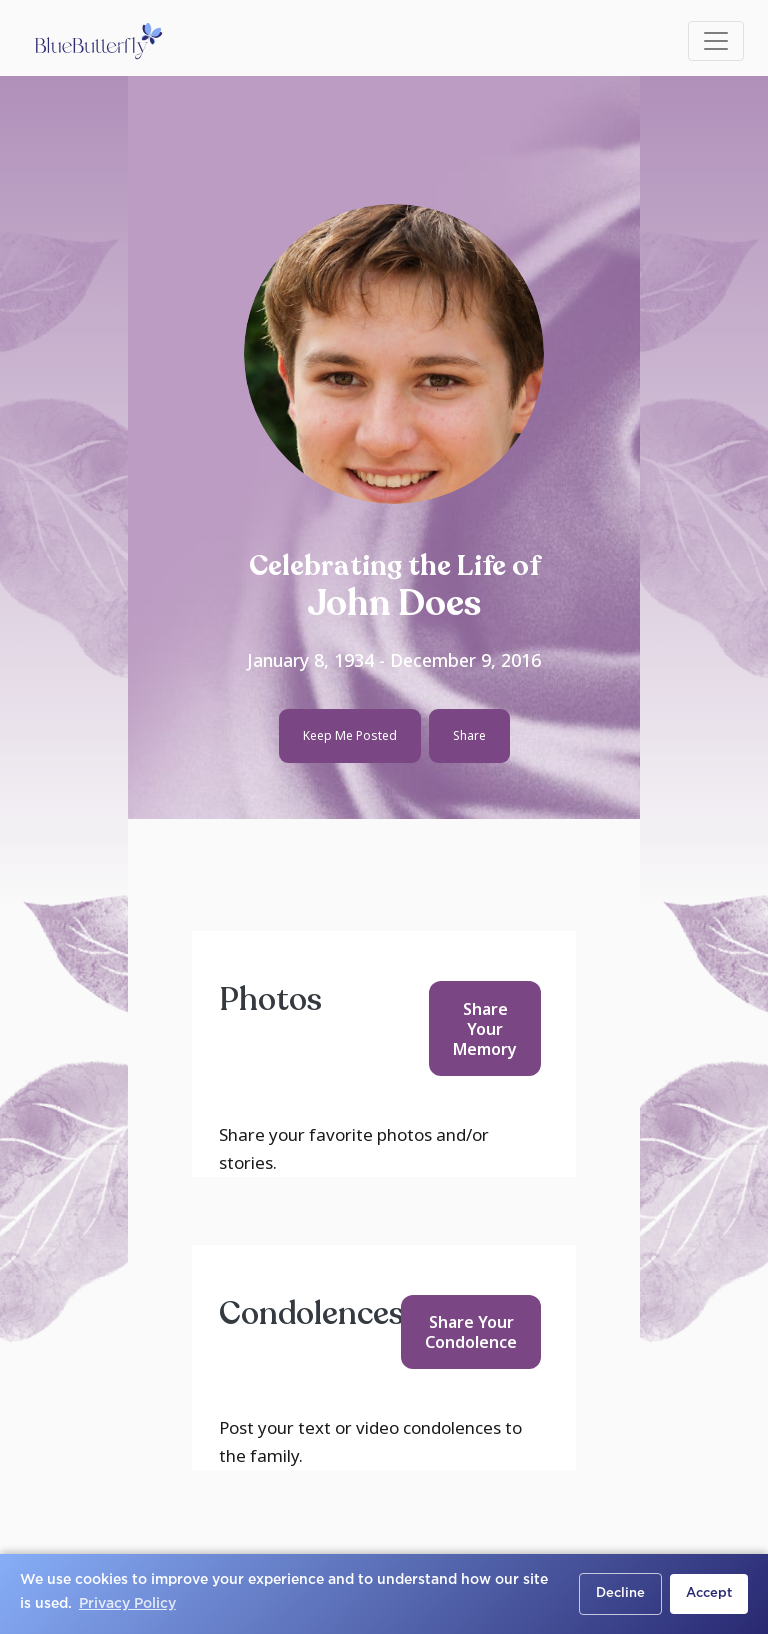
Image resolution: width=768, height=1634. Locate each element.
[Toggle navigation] (716, 41)
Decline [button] (620, 1593)
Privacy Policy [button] (127, 1604)
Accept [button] (709, 1593)
